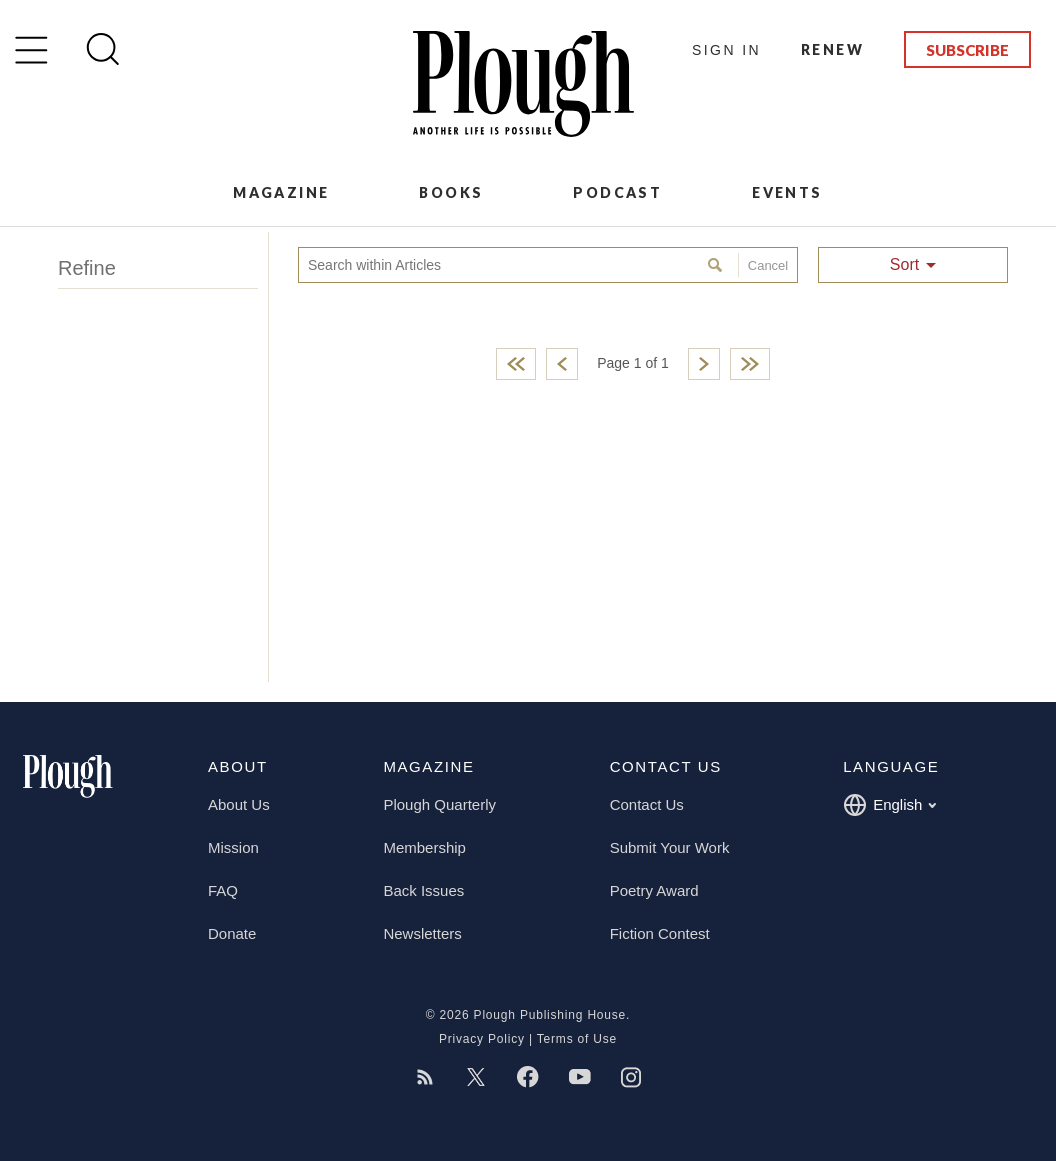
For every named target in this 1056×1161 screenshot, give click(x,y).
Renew (832, 49)
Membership (424, 847)
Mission (233, 847)
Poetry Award (654, 890)
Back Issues (423, 890)
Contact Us (647, 804)
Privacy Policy (482, 1039)
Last (750, 364)
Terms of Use (577, 1039)
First (516, 364)
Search (717, 265)
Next (704, 364)
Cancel (763, 265)
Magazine (281, 192)
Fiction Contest (660, 933)
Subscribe (967, 50)
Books (451, 192)
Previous (562, 364)
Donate (232, 933)
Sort (904, 264)
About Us (239, 804)
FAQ (223, 890)
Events (787, 192)
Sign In (726, 50)
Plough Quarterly (439, 804)
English (889, 805)
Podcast (617, 192)
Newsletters (422, 933)
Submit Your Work (670, 847)
